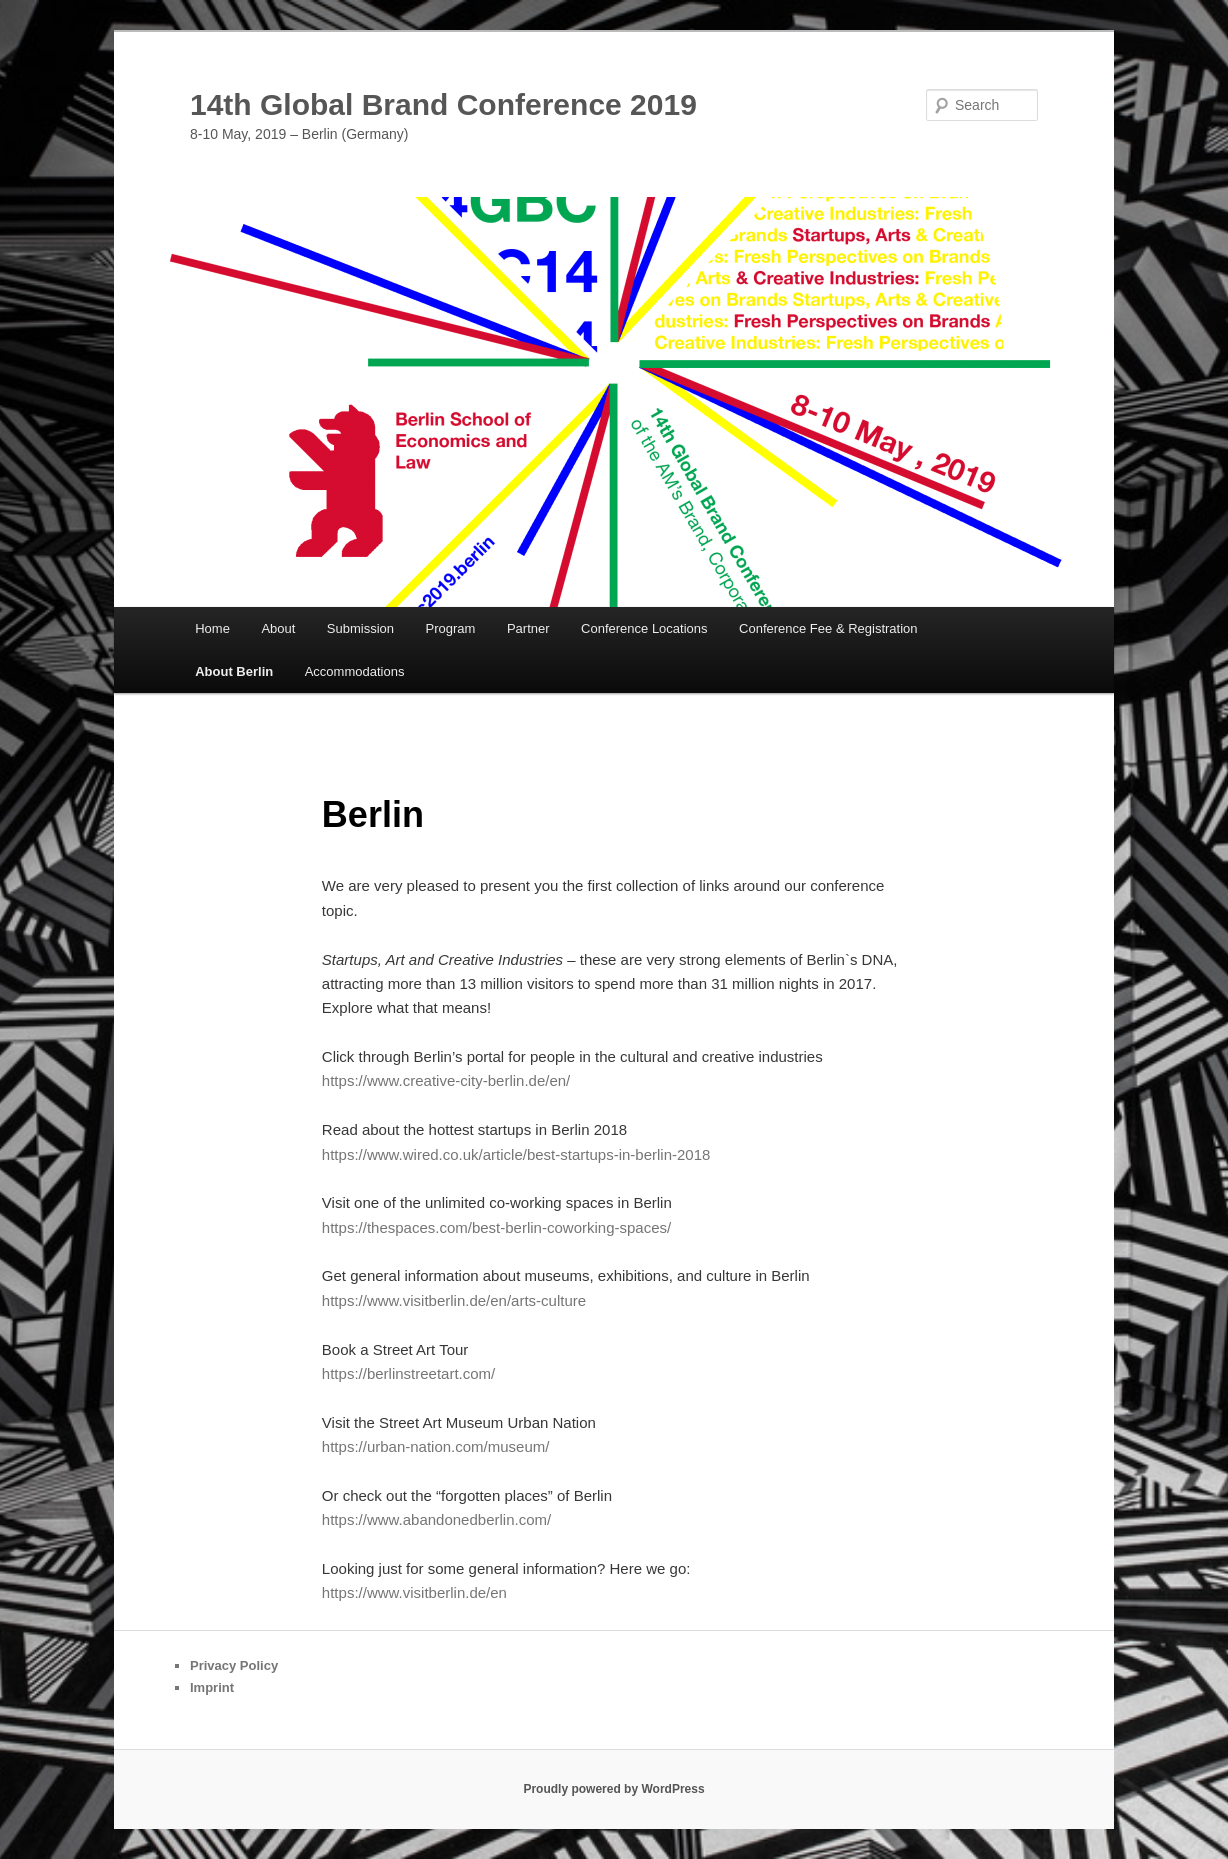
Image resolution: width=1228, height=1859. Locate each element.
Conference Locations (644, 628)
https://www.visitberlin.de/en (414, 1592)
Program (451, 628)
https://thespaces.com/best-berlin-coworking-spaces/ (496, 1227)
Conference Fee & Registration (828, 628)
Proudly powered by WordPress (613, 1789)
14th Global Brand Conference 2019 (443, 104)
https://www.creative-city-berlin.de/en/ (446, 1080)
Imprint (212, 1687)
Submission (360, 628)
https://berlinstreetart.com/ (408, 1373)
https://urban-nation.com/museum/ (436, 1446)
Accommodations (355, 671)
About (278, 628)
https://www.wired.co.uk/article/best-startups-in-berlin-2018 (516, 1154)
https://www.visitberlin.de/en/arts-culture (454, 1300)
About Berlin (234, 671)
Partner (528, 628)
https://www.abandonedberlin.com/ (436, 1519)
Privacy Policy (234, 1665)
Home (212, 628)
